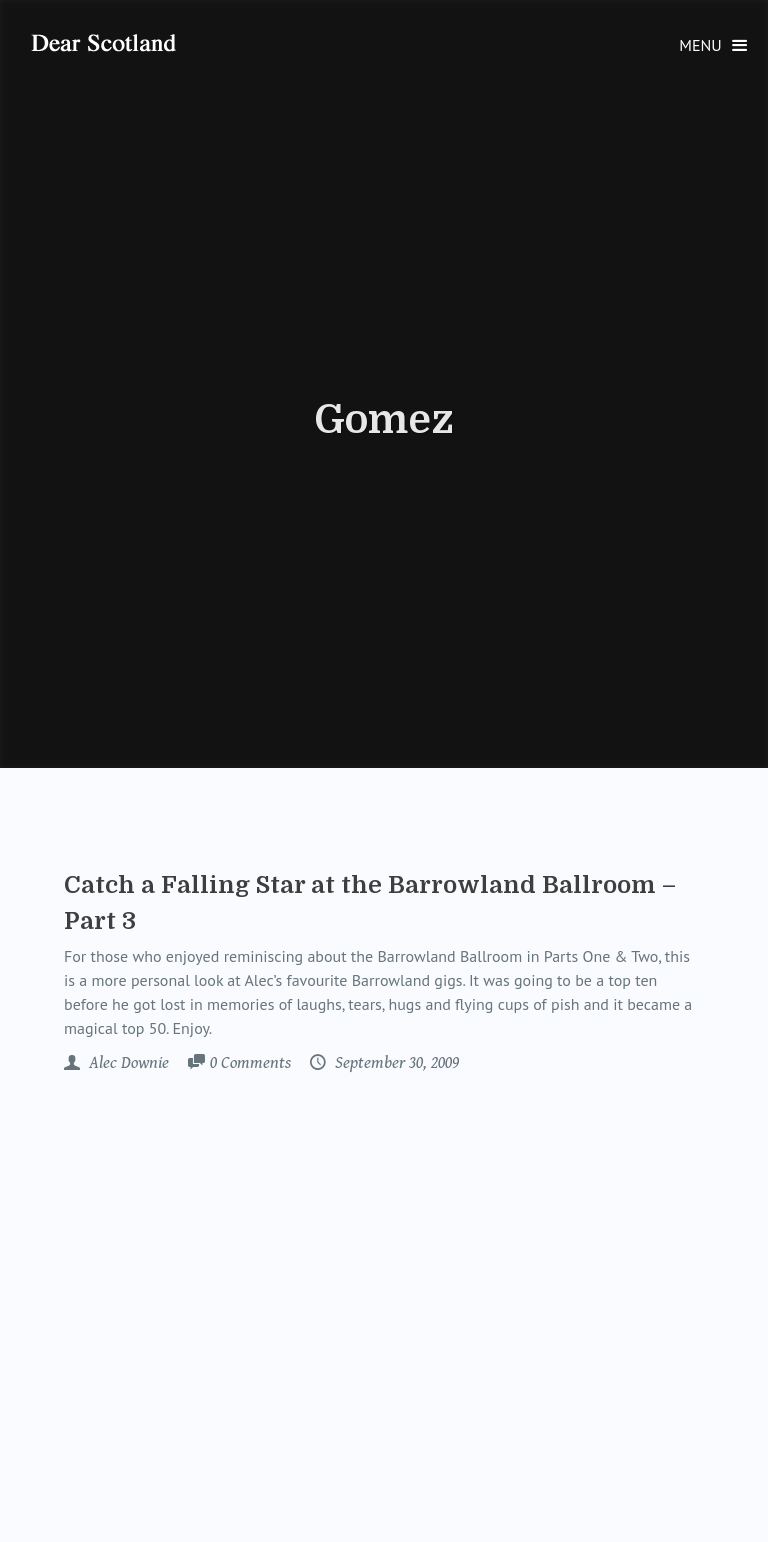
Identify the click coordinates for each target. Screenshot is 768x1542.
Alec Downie (127, 1063)
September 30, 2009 (395, 1063)
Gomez (384, 420)
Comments (250, 1064)
